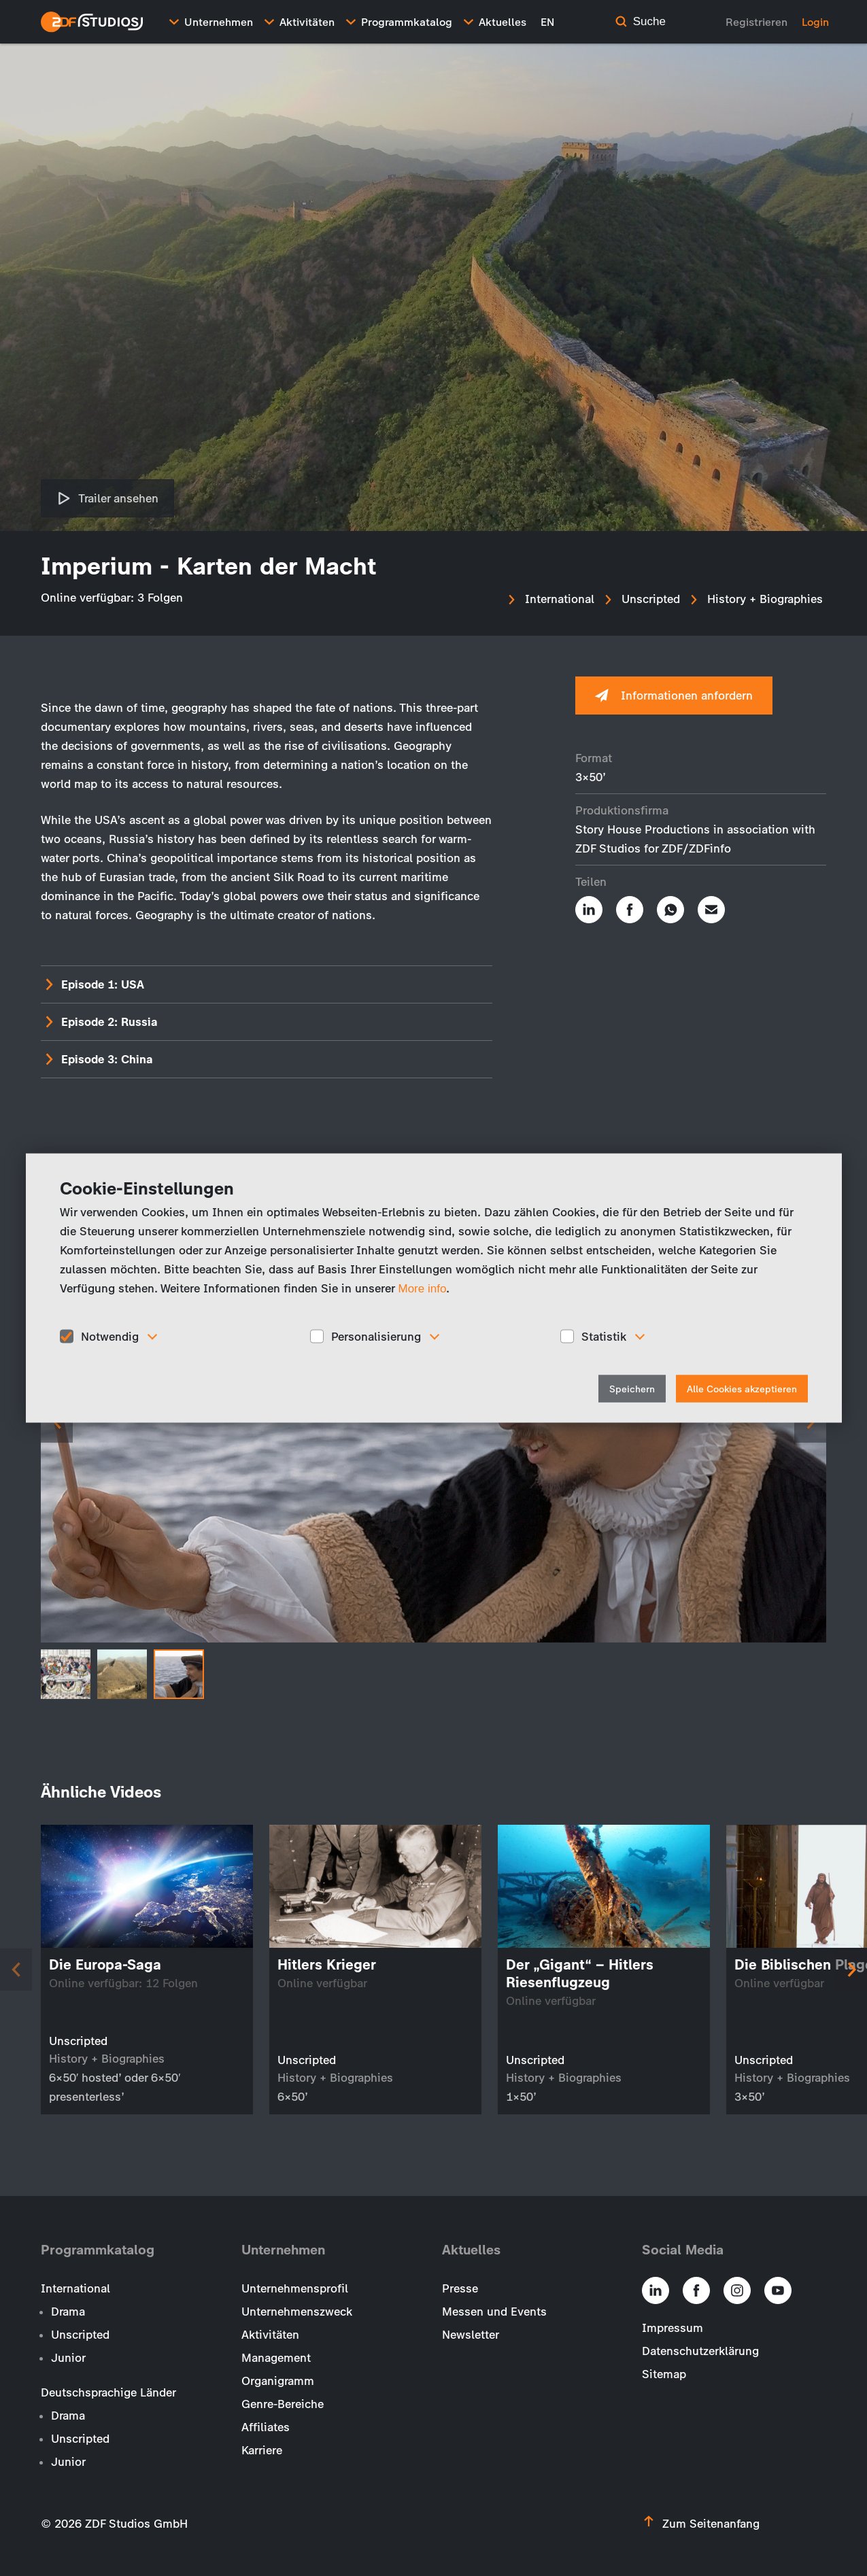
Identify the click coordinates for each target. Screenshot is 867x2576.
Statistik (603, 1336)
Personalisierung (376, 1336)
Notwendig (110, 1336)
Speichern (632, 1389)
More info (422, 1288)
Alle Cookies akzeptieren (742, 1389)
